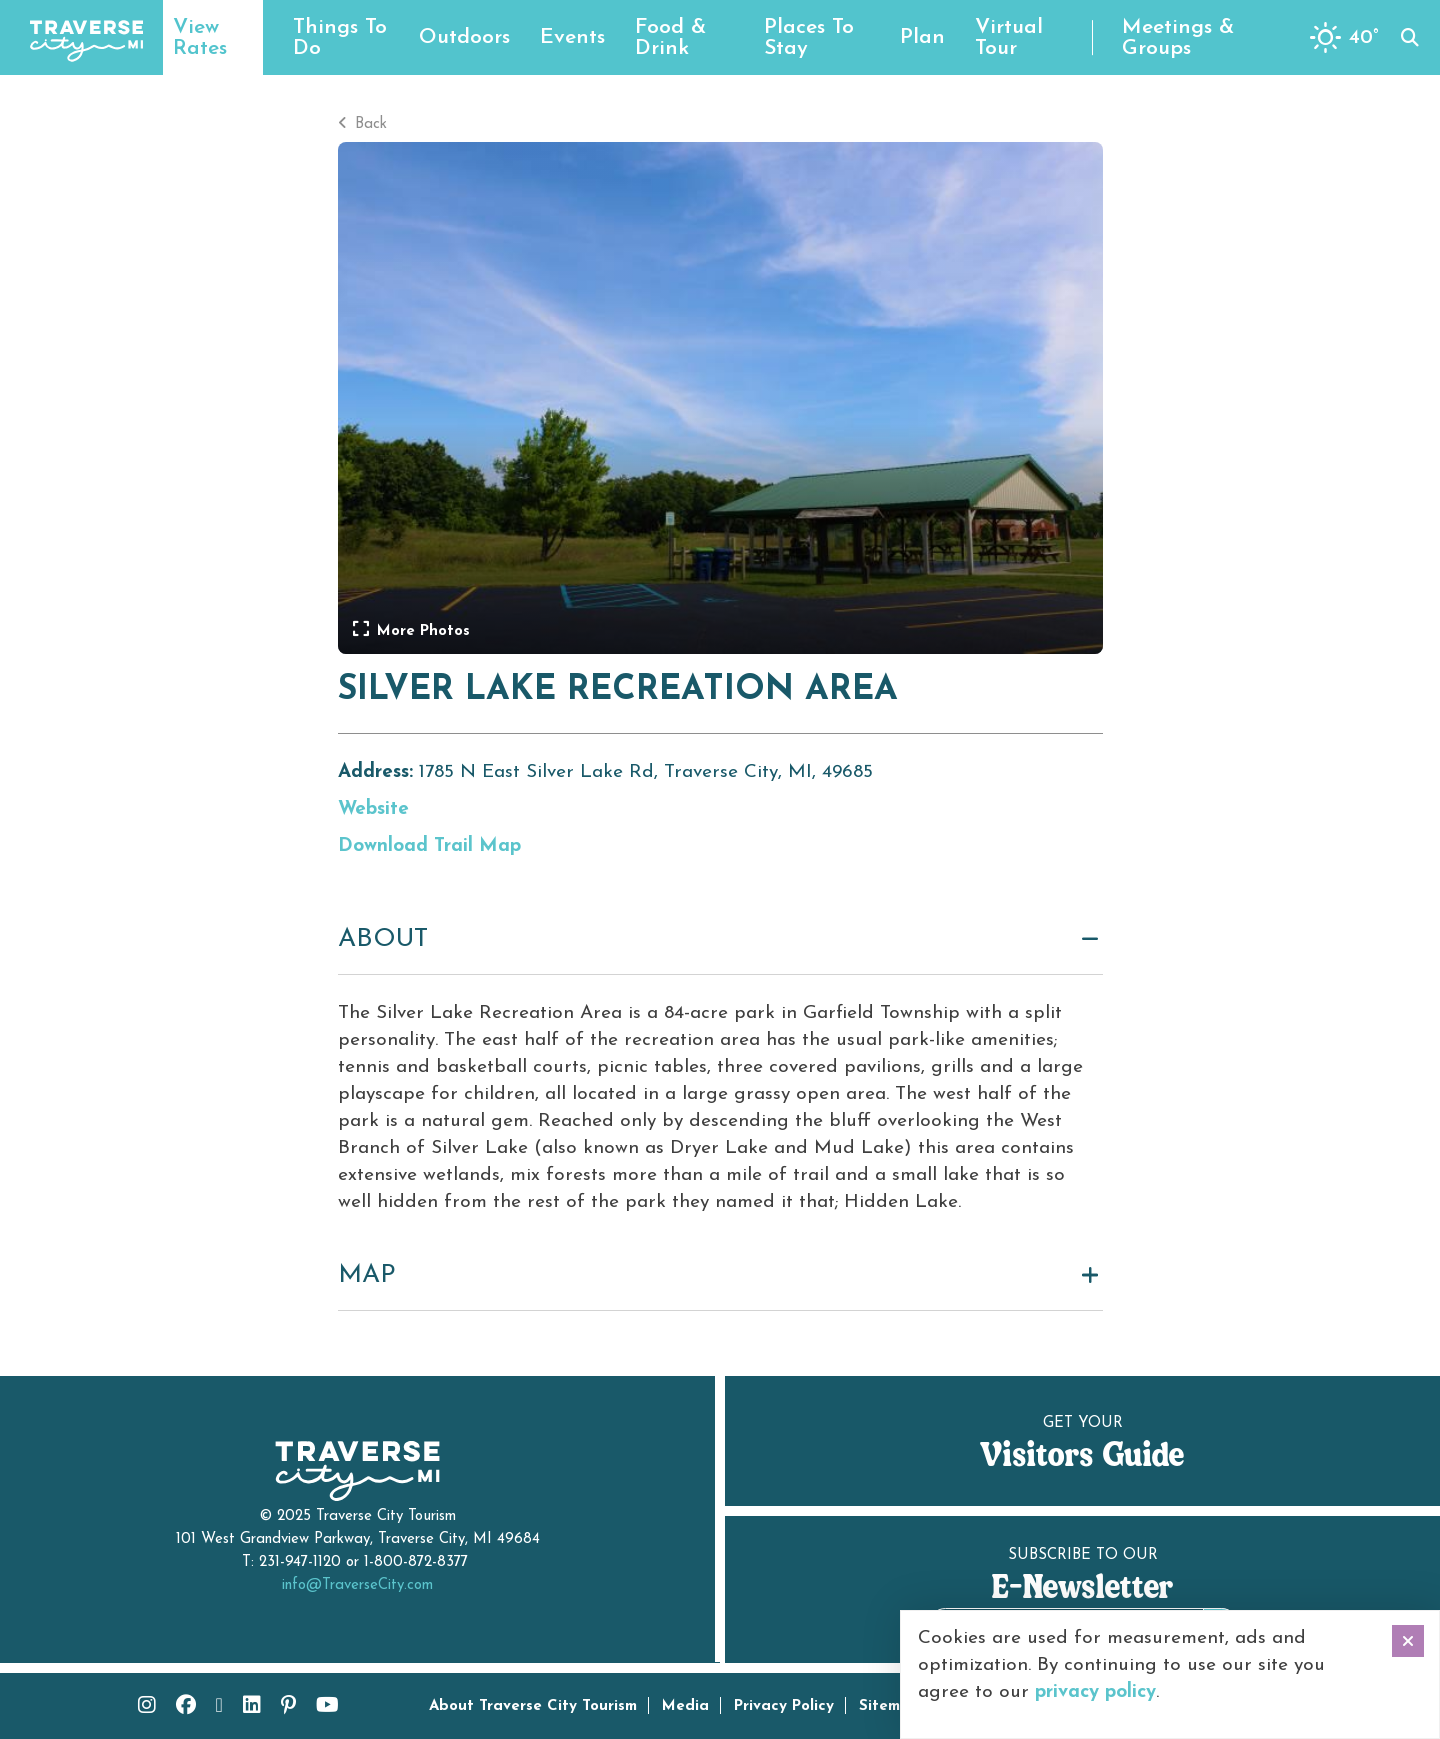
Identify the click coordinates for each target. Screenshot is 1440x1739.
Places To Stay (809, 38)
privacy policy (1095, 1692)
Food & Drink (670, 38)
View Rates (200, 38)
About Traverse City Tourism (533, 1706)
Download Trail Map (429, 846)
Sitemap (889, 1706)
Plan (922, 37)
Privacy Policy (784, 1706)
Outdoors (464, 37)
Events (572, 37)
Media (685, 1706)
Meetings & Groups (1178, 38)
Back (362, 124)
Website (373, 809)
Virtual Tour (1009, 38)
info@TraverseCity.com (357, 1585)
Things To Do (340, 38)
